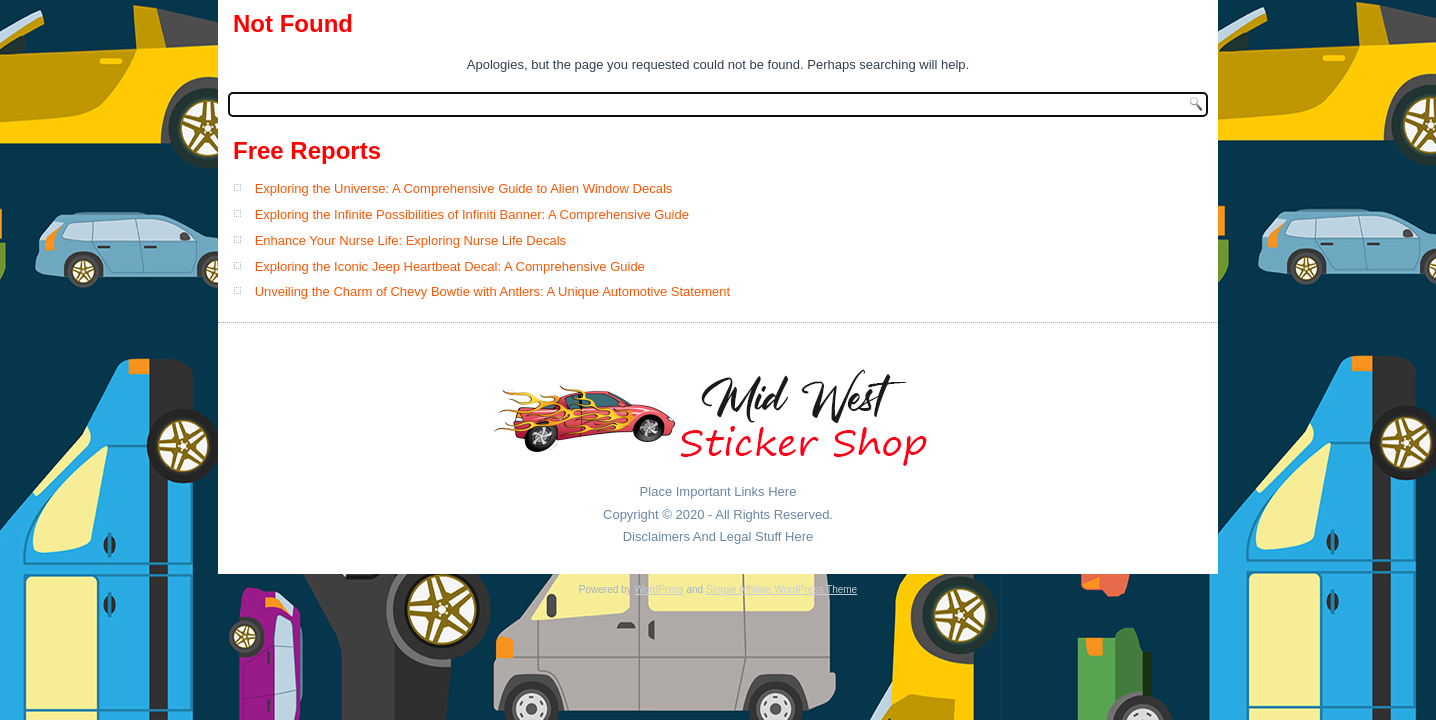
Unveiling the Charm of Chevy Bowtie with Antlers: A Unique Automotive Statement (492, 291)
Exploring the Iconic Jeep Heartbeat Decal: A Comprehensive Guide (450, 266)
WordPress (658, 589)
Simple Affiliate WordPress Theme (781, 589)
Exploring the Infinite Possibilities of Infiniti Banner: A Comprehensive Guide (472, 214)
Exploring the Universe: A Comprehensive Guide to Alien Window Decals (464, 188)
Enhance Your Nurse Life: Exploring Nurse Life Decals (410, 240)
